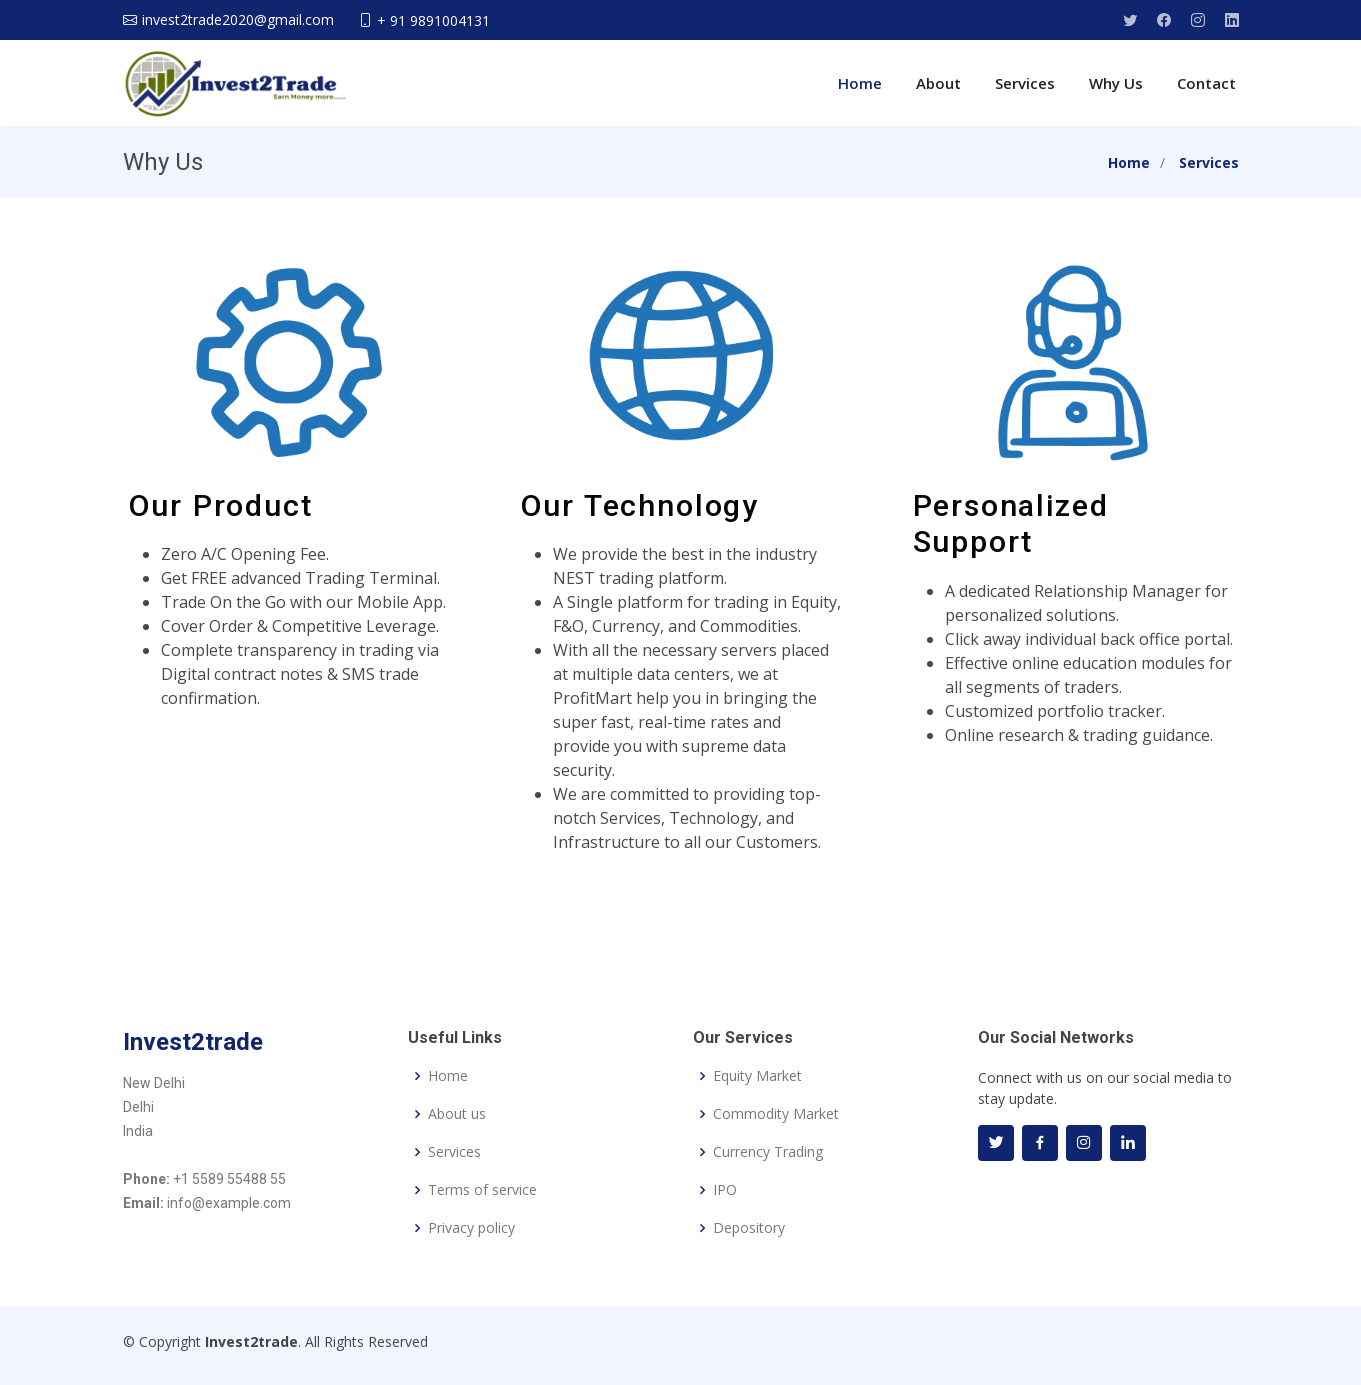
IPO (725, 1190)
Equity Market (757, 1076)
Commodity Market (776, 1114)
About (938, 83)
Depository (749, 1228)
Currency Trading (768, 1152)
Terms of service (482, 1190)
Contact (1206, 83)
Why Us (1116, 83)
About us (457, 1114)
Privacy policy (471, 1228)
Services (1025, 83)
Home (860, 83)
